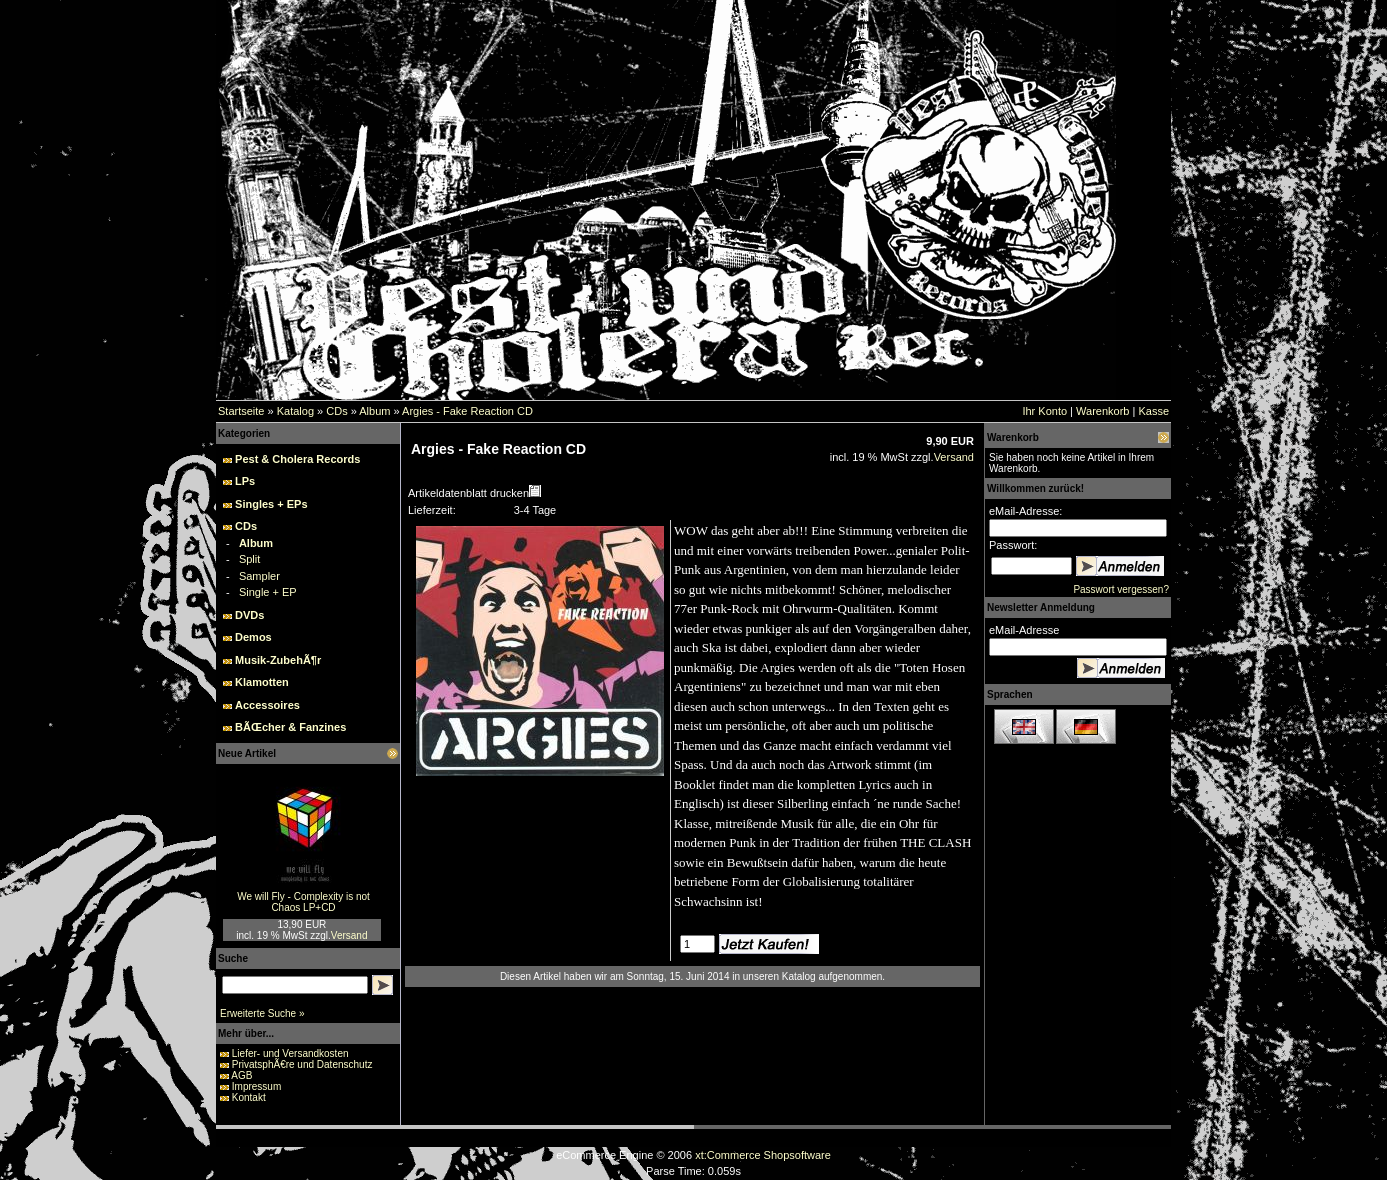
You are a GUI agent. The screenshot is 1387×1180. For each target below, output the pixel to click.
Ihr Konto (1044, 411)
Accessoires (267, 705)
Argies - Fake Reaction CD (467, 411)
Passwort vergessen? (1121, 589)
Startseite (241, 411)
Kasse (1153, 411)
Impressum (256, 1086)
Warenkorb (1102, 411)
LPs (245, 481)
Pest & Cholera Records (297, 459)
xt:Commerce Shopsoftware (763, 1155)
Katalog (295, 411)
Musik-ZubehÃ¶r (278, 660)
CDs (336, 411)
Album (374, 411)
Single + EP (268, 592)
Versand (349, 935)
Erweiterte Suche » (262, 1013)
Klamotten (262, 682)
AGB (241, 1075)
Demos (253, 637)
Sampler (259, 576)
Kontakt (249, 1097)
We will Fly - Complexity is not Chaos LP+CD (303, 902)
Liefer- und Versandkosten (290, 1053)
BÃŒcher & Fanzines (290, 727)
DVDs (249, 615)
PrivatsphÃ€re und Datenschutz (302, 1064)
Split (249, 559)
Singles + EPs (271, 504)
